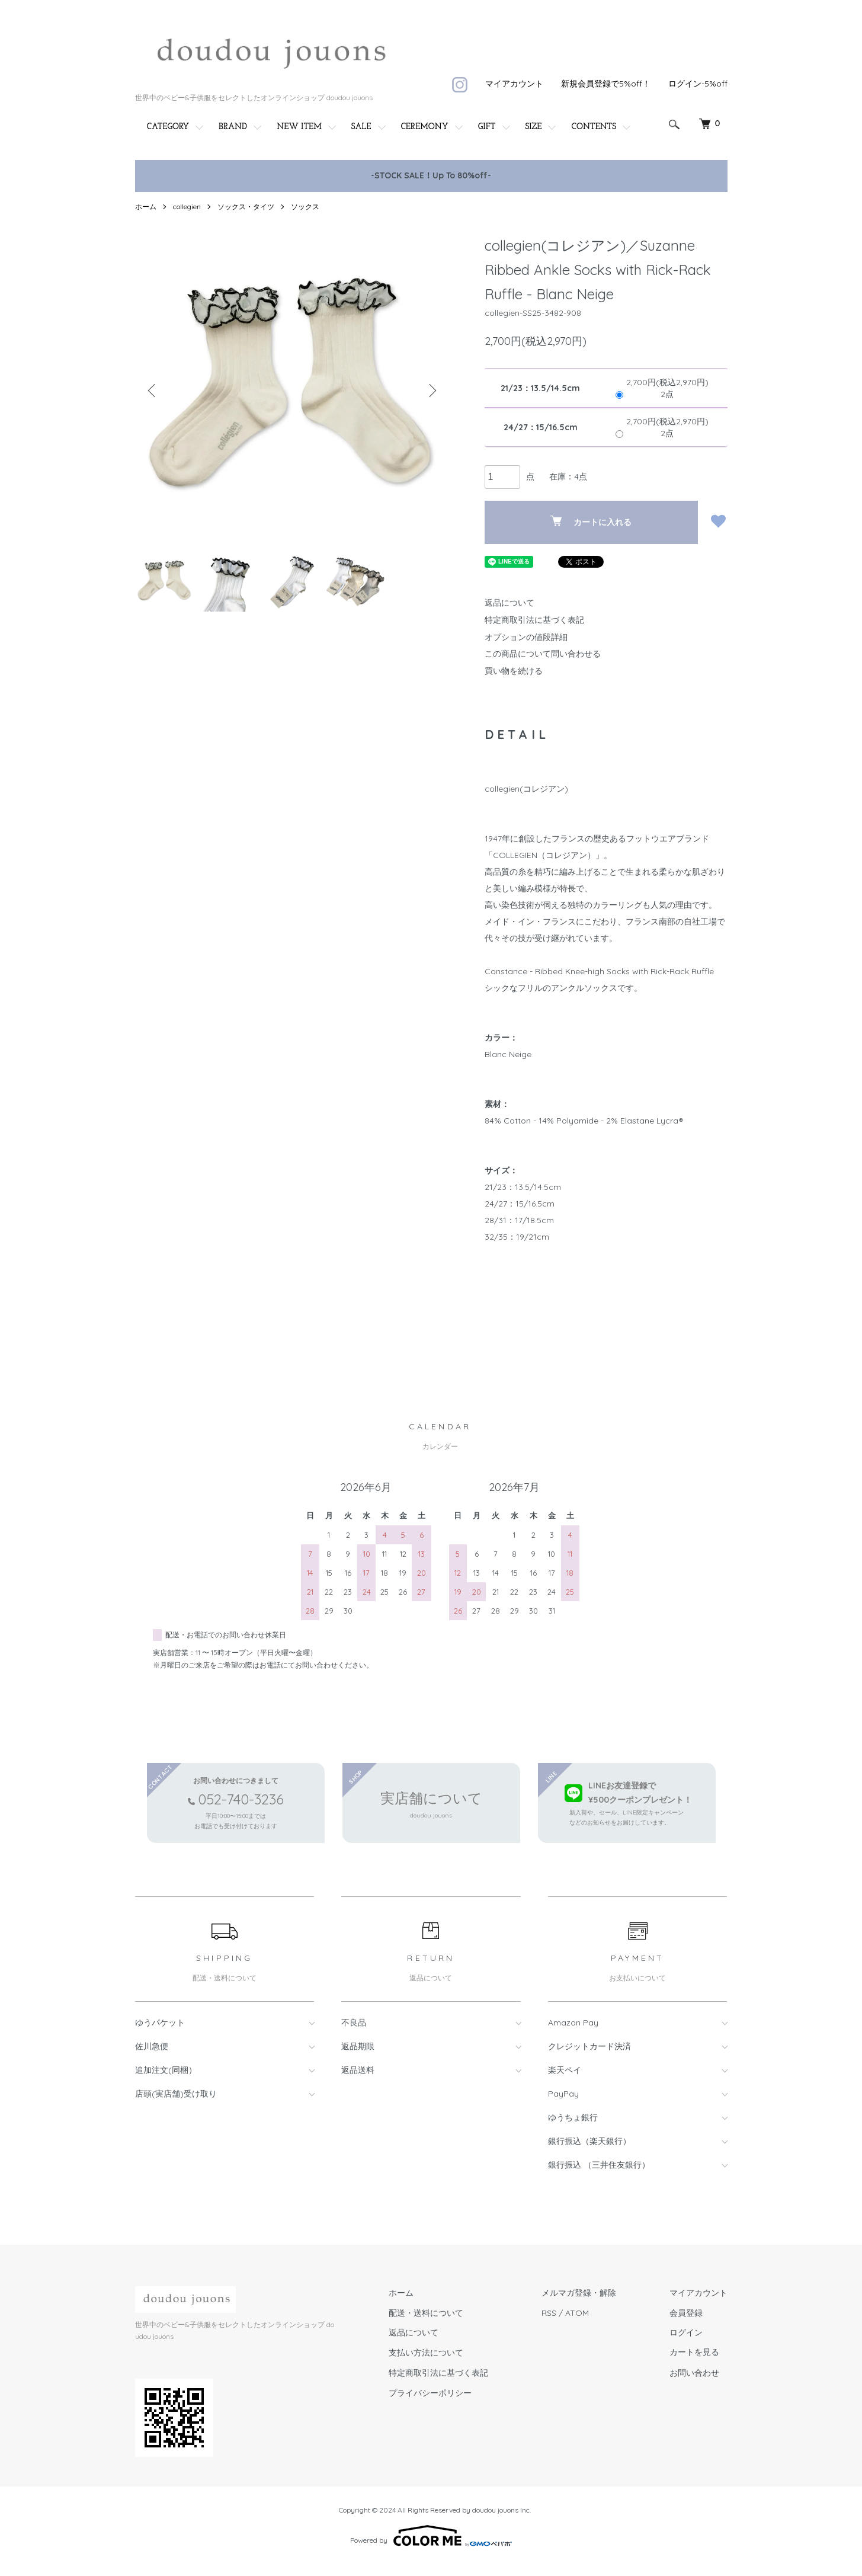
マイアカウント (514, 83)
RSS (548, 2313)
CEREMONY (424, 127)
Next (431, 390)
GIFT (487, 127)
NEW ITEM (299, 127)
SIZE (533, 127)
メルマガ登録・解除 (578, 2292)
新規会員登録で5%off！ (605, 83)
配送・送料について (426, 2313)
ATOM (577, 2313)
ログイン (686, 2332)
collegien (187, 206)
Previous (153, 390)
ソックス (305, 206)
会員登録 (686, 2313)
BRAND (233, 127)
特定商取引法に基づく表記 (534, 620)
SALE (361, 127)
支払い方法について (426, 2352)
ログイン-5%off (698, 83)
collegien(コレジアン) (526, 788)
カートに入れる (591, 521)
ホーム (145, 206)
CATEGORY (168, 127)
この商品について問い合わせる (543, 653)
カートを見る (694, 2352)
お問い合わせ (694, 2372)
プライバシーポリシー (430, 2393)
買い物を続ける (514, 670)
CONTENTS (593, 127)
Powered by (431, 2535)
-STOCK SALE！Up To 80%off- (431, 175)
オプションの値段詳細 (526, 637)
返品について (509, 602)
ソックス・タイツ (245, 206)
